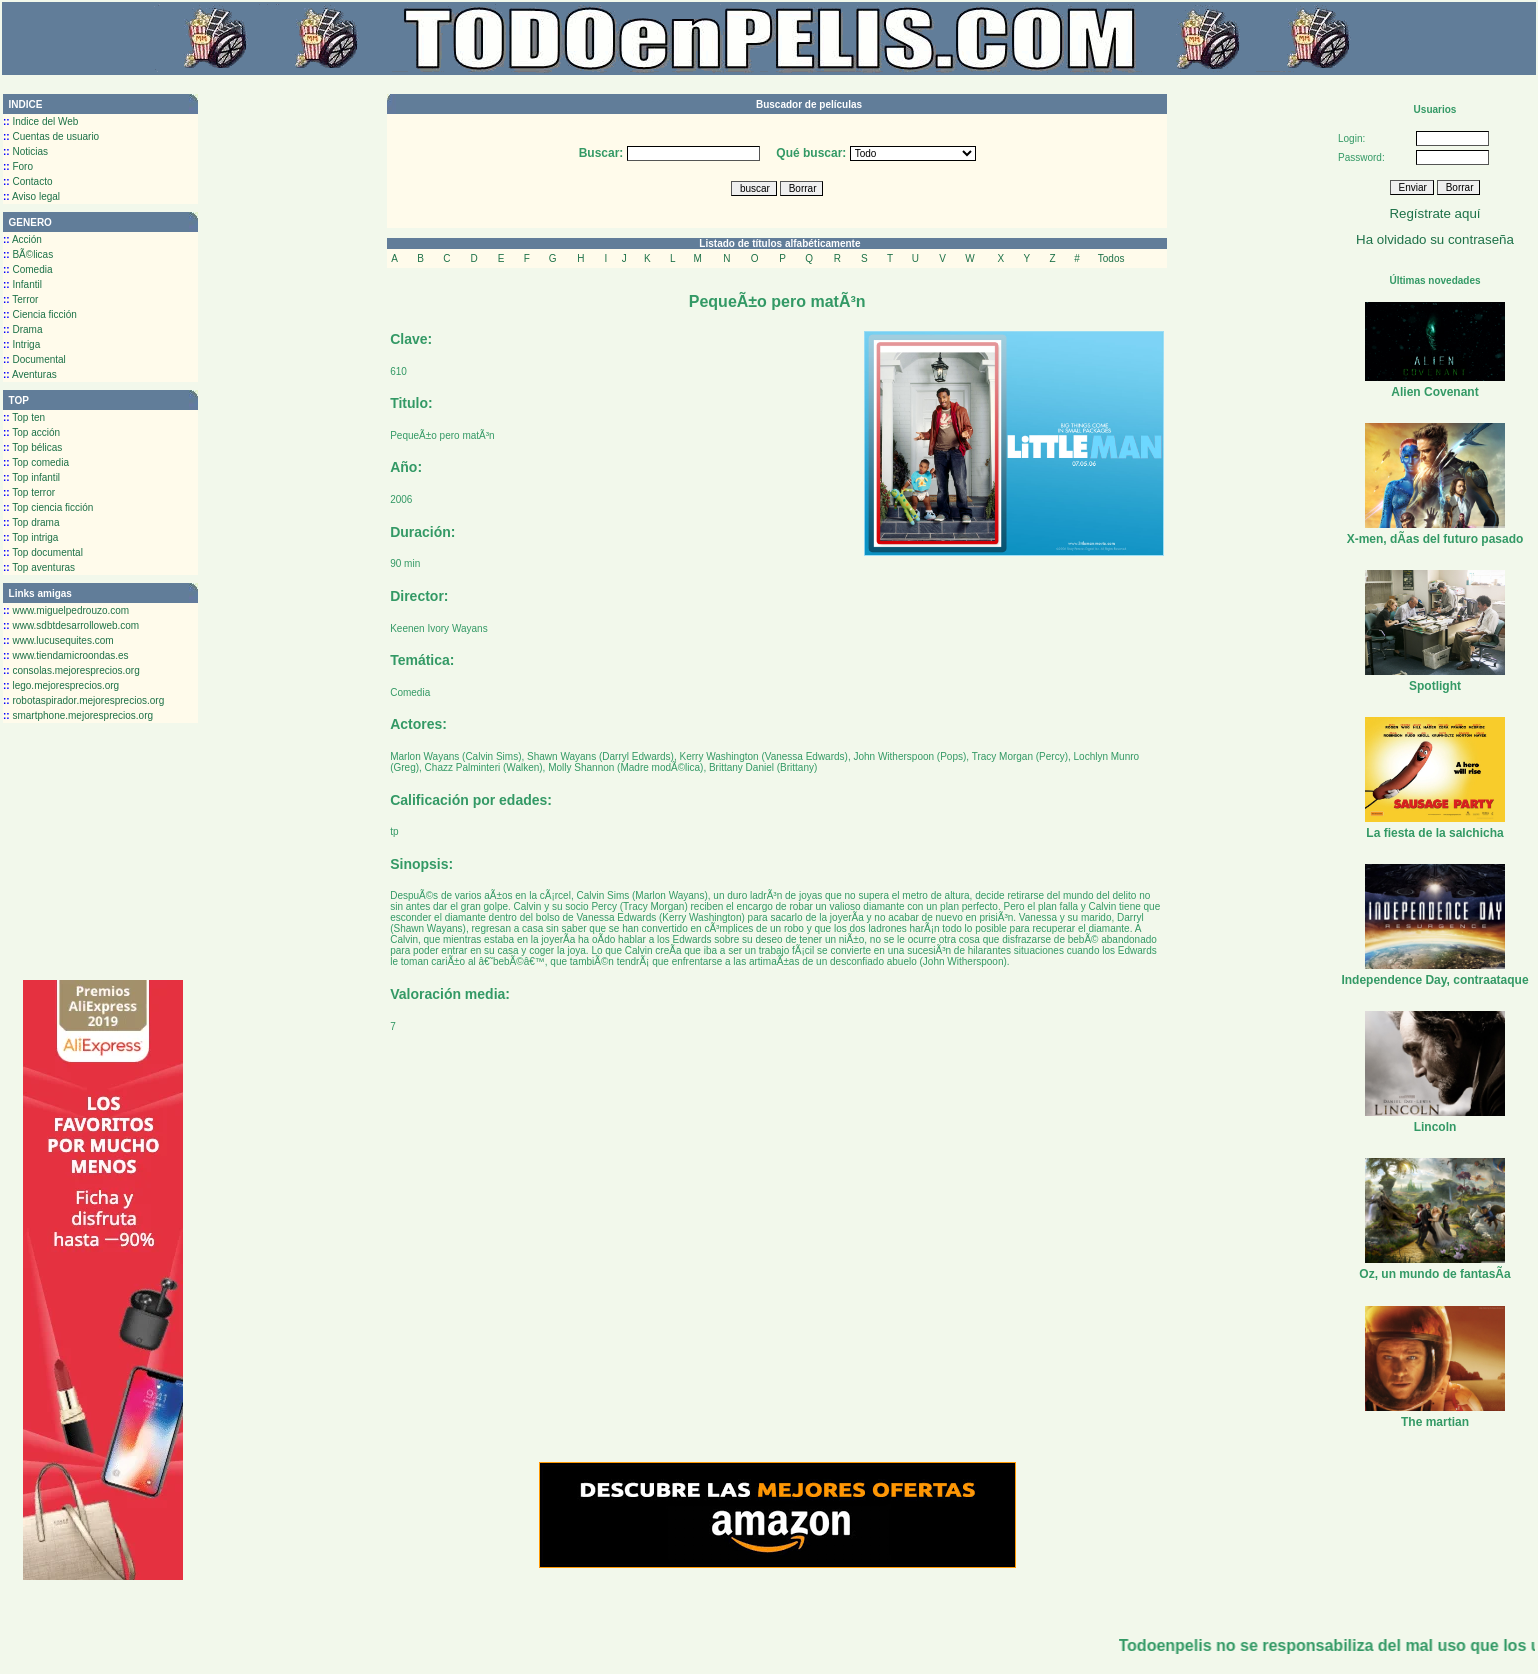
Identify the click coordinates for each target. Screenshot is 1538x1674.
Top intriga (30, 537)
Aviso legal (31, 196)
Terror (20, 299)
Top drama (31, 522)
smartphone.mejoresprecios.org (78, 715)
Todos (1111, 258)
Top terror (29, 492)
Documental (34, 359)
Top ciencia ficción (48, 507)
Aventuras (30, 374)
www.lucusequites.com (58, 640)
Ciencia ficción (40, 314)
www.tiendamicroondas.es (66, 655)
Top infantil (31, 477)
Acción (22, 239)
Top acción (31, 432)
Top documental (43, 552)
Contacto (27, 181)
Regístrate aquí (1434, 213)
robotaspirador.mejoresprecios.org (83, 700)
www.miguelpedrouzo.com (66, 610)
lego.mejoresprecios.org (61, 685)
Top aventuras (39, 567)
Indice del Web (40, 121)
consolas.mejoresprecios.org (71, 670)
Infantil (22, 284)
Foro (18, 166)
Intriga (21, 344)
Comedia (27, 269)
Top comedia (36, 462)
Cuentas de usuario (51, 136)
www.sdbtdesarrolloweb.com (71, 625)
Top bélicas (32, 447)
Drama (22, 329)
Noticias (25, 151)
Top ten (24, 417)
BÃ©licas (28, 254)
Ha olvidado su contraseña (1435, 239)
